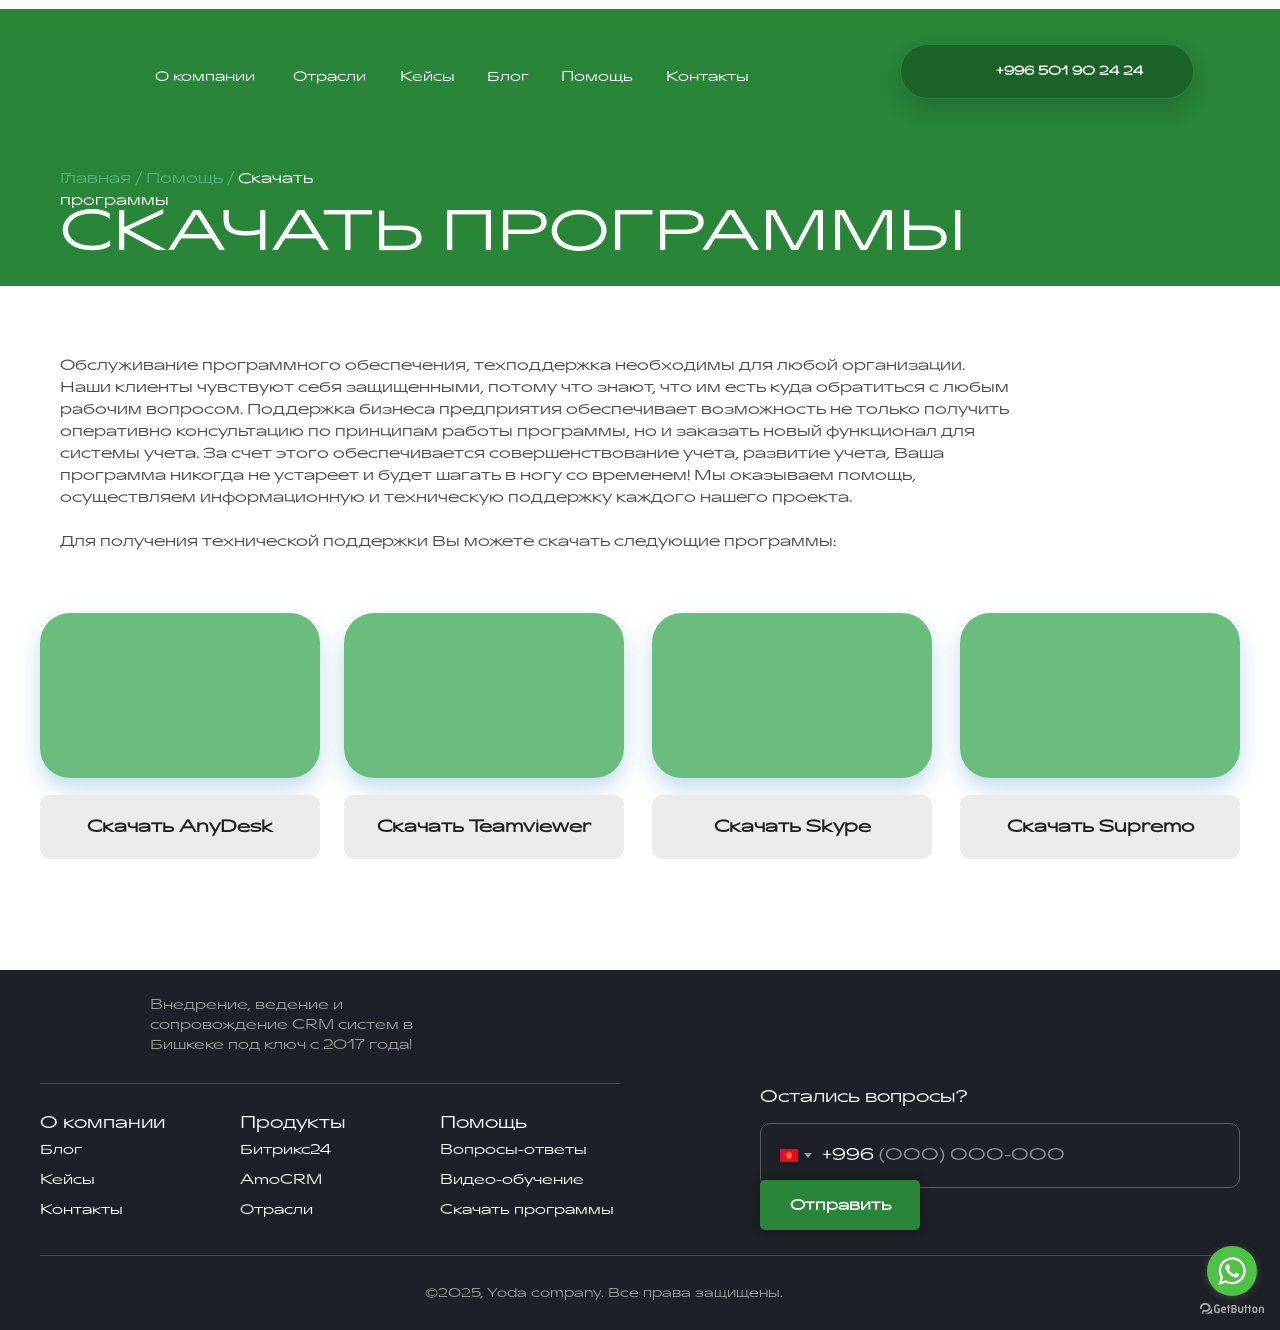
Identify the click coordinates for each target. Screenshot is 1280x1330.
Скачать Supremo (1100, 826)
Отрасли (329, 76)
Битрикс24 (285, 1149)
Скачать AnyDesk (180, 826)
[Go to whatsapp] (1232, 1271)
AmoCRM (281, 1179)
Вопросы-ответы (513, 1149)
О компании (205, 76)
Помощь (597, 76)
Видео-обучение (512, 1179)
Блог (508, 76)
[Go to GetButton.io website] (1232, 1309)
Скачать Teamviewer (484, 826)
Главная (97, 178)
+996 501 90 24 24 (1069, 71)
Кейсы (427, 76)
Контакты (707, 76)
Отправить (840, 1205)
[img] (965, 71)
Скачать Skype (792, 826)
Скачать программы (527, 1209)
